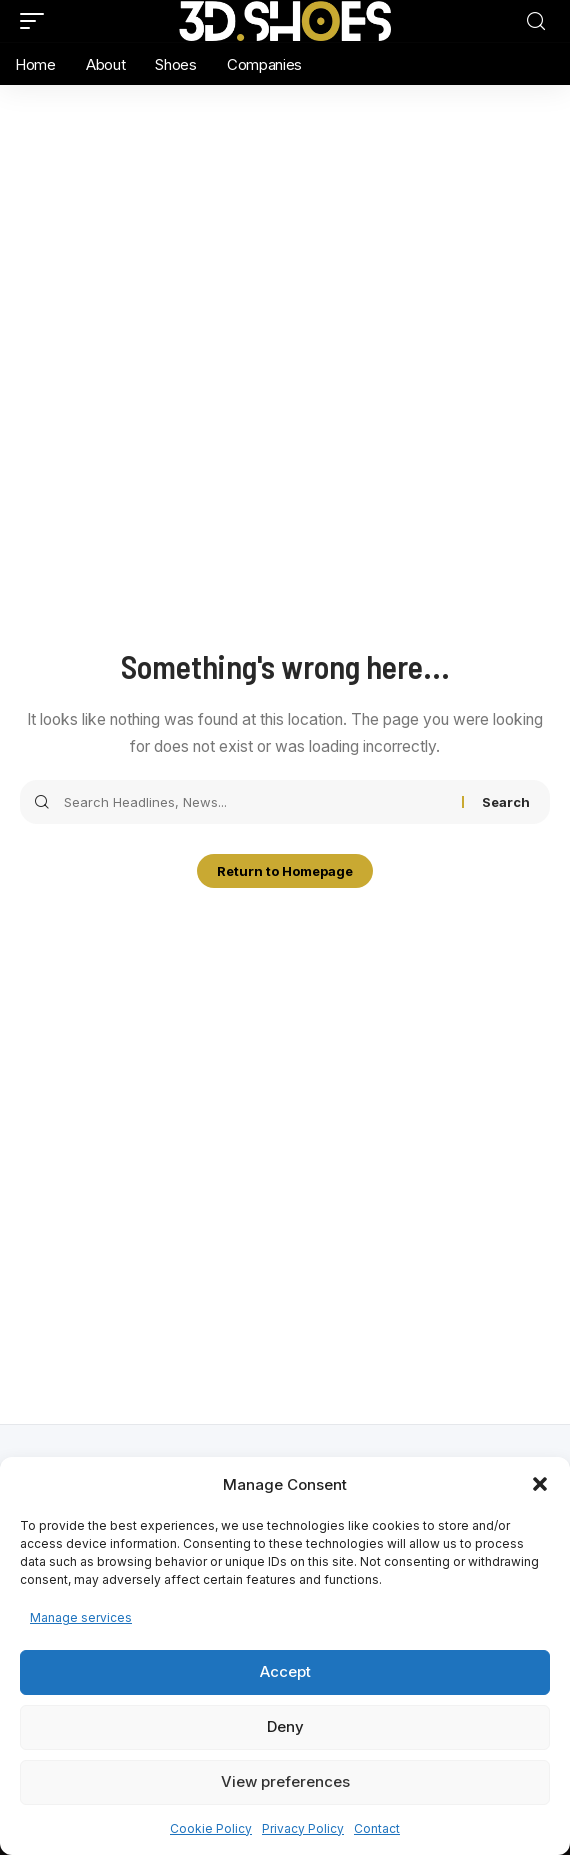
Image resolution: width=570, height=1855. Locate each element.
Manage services (81, 1617)
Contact (377, 1828)
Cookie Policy (211, 1828)
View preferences (285, 1781)
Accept (285, 1671)
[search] (536, 21)
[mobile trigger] (37, 21)
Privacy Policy (303, 1828)
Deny (285, 1726)
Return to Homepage (285, 871)
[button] (540, 1484)
